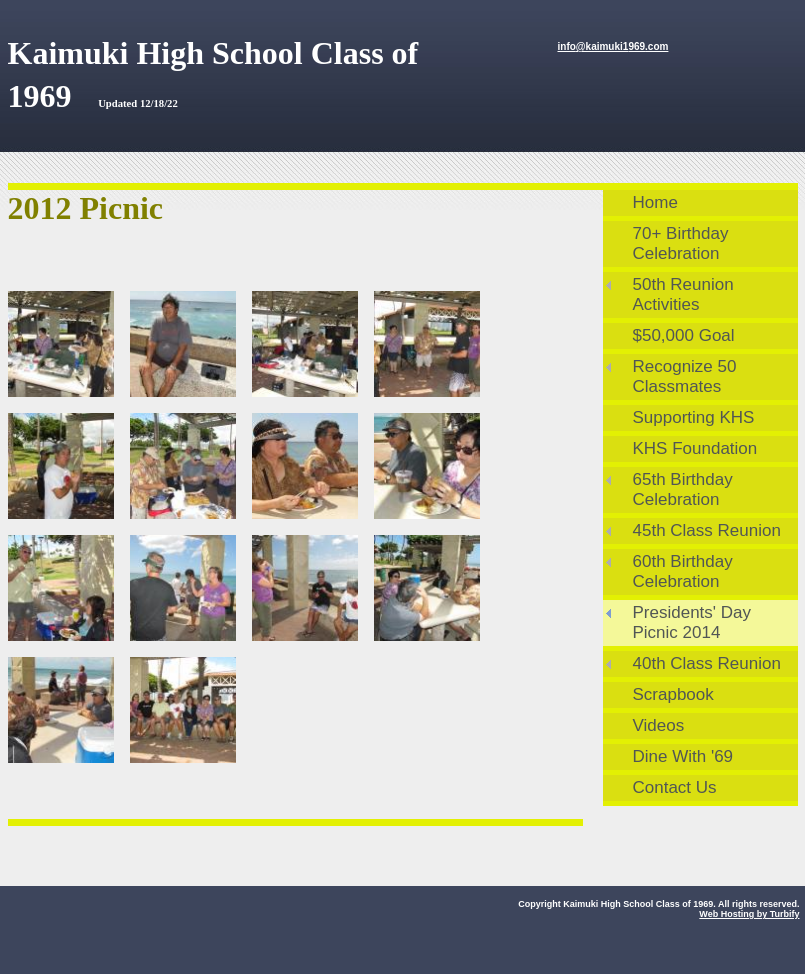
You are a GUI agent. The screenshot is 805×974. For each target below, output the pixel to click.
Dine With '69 (683, 756)
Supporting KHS (694, 417)
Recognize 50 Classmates (685, 376)
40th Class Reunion (707, 663)
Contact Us (675, 787)
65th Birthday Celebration (683, 489)
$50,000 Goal (684, 335)
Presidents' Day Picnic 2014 (692, 622)
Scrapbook (673, 694)
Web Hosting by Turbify (749, 914)
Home (655, 202)
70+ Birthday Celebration (681, 243)
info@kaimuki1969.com (613, 46)
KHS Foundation (695, 448)
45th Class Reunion (707, 530)
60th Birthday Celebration (683, 571)
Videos (659, 725)
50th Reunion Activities (683, 294)
